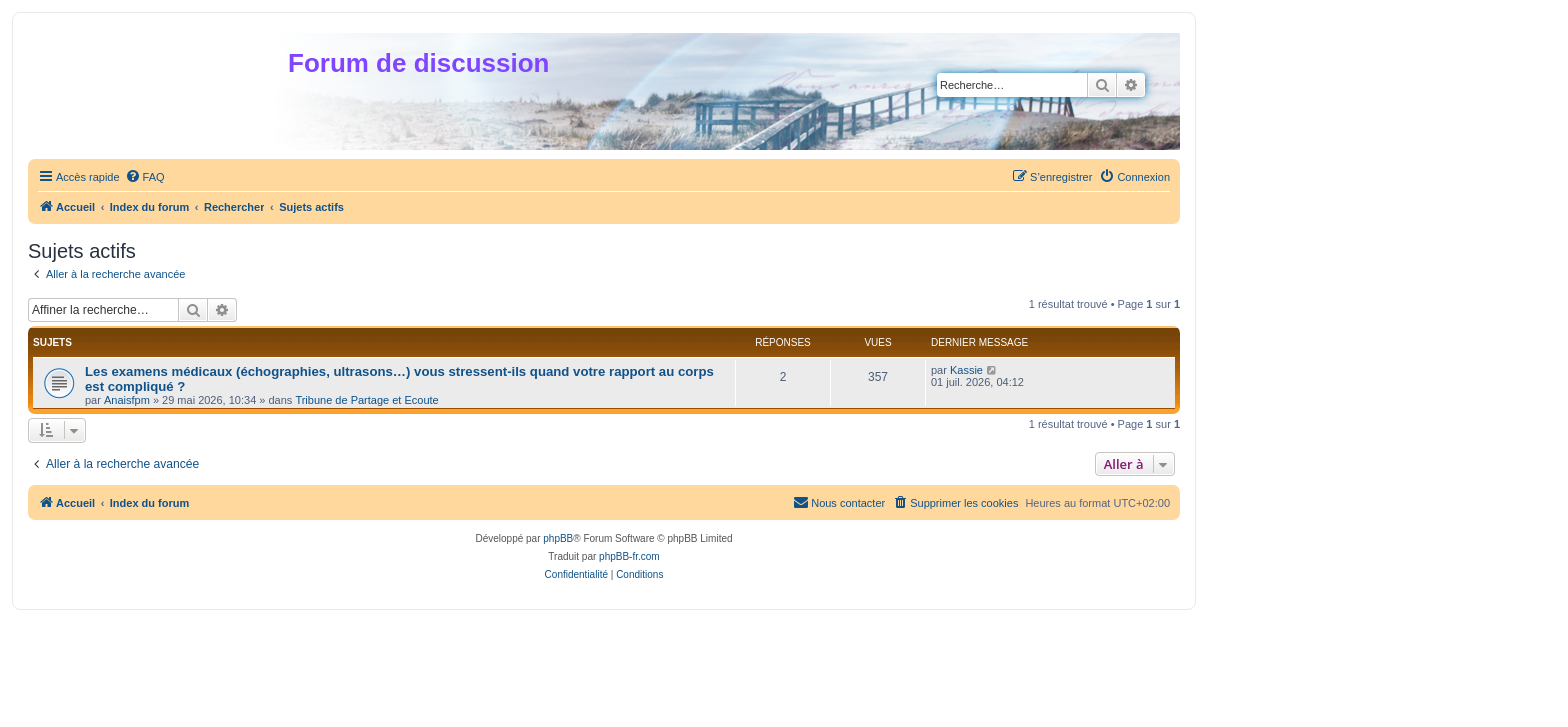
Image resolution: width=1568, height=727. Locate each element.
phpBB (558, 538)
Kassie (966, 370)
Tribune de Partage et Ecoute (366, 400)
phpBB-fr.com (629, 556)
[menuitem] (145, 177)
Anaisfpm (127, 400)
